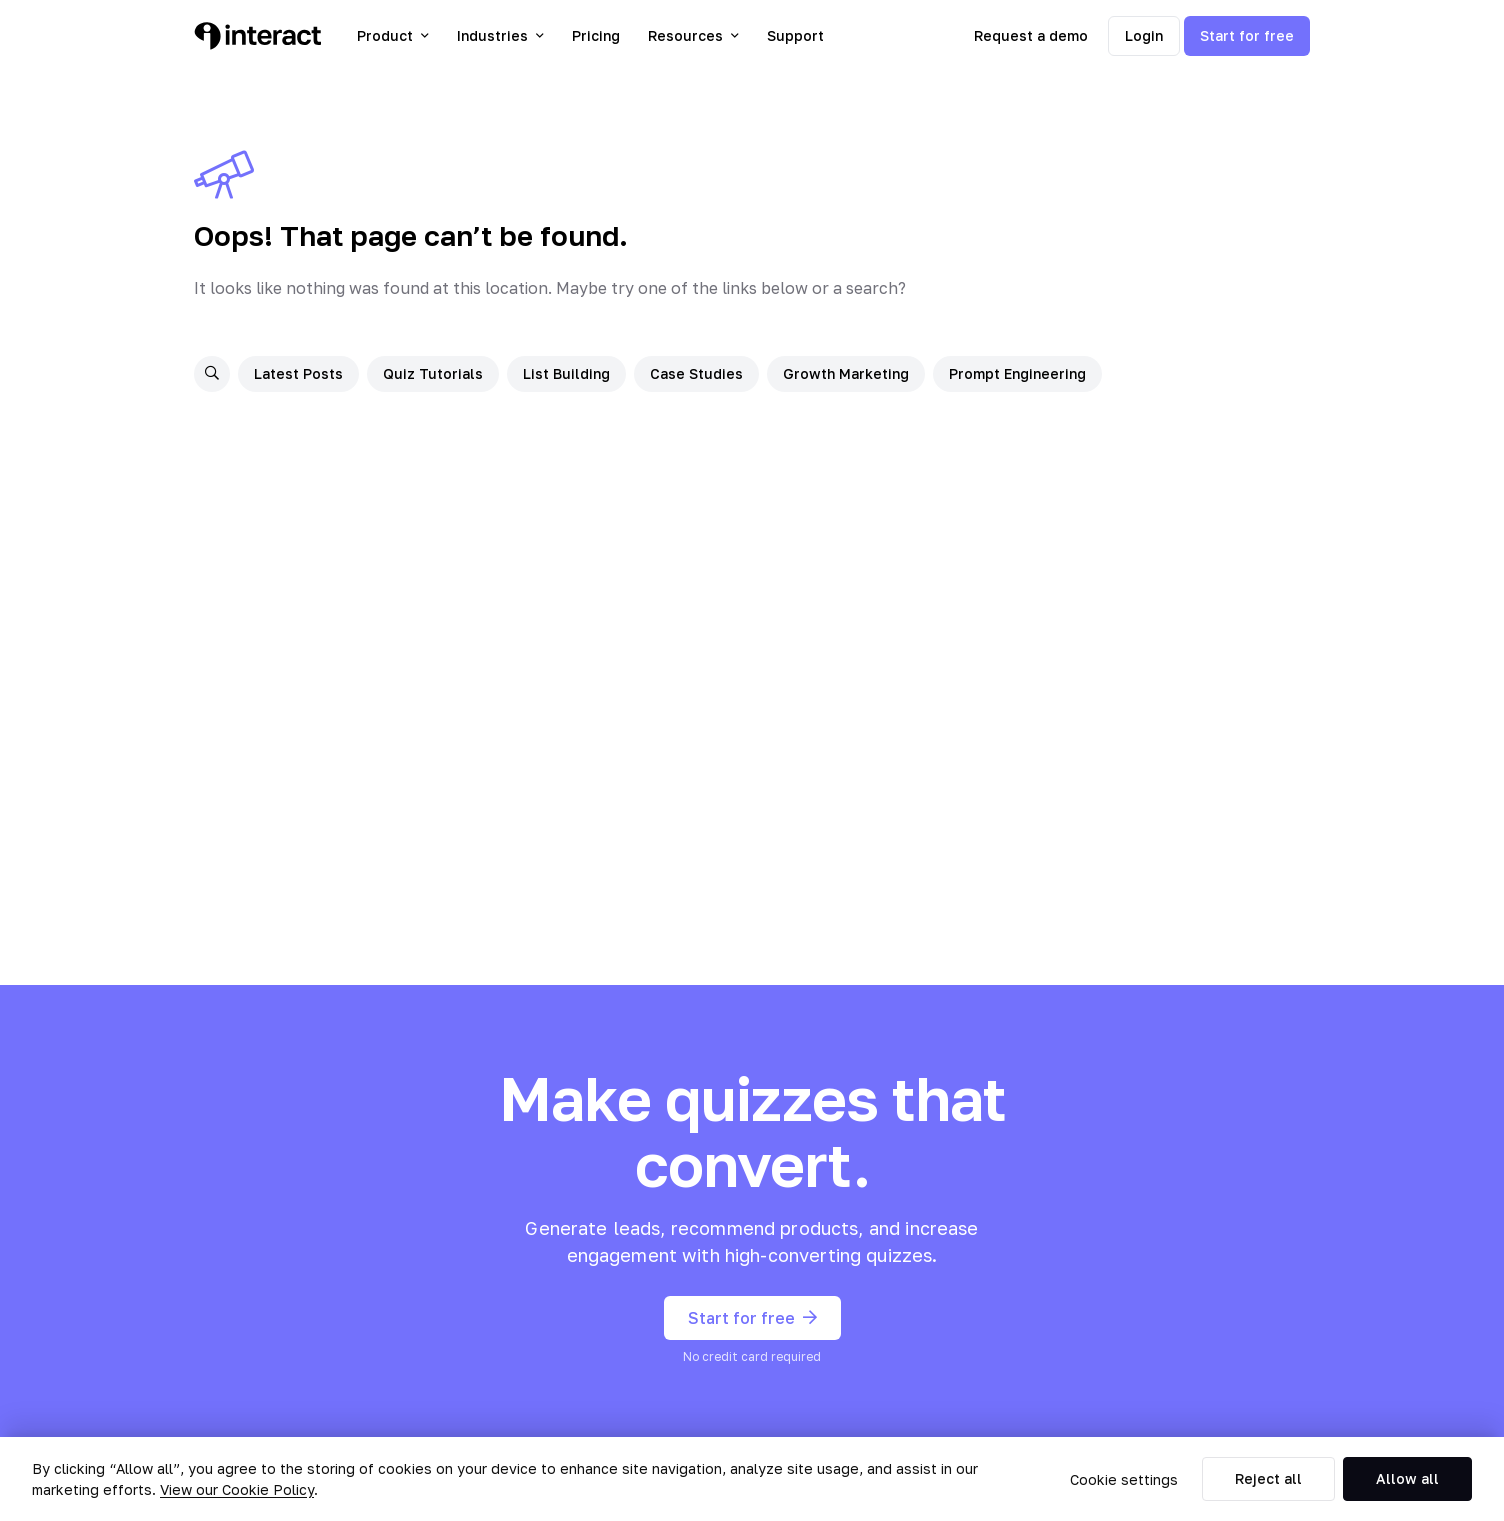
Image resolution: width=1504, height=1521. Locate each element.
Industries (500, 35)
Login (1144, 35)
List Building (566, 373)
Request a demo (1031, 35)
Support (795, 35)
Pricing (596, 35)
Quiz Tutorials (433, 373)
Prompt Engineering (1017, 373)
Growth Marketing (846, 373)
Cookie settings (1124, 1479)
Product (393, 35)
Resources (693, 35)
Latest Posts (298, 373)
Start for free (1247, 35)
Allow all (1407, 1478)
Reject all (1268, 1478)
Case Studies (696, 373)
